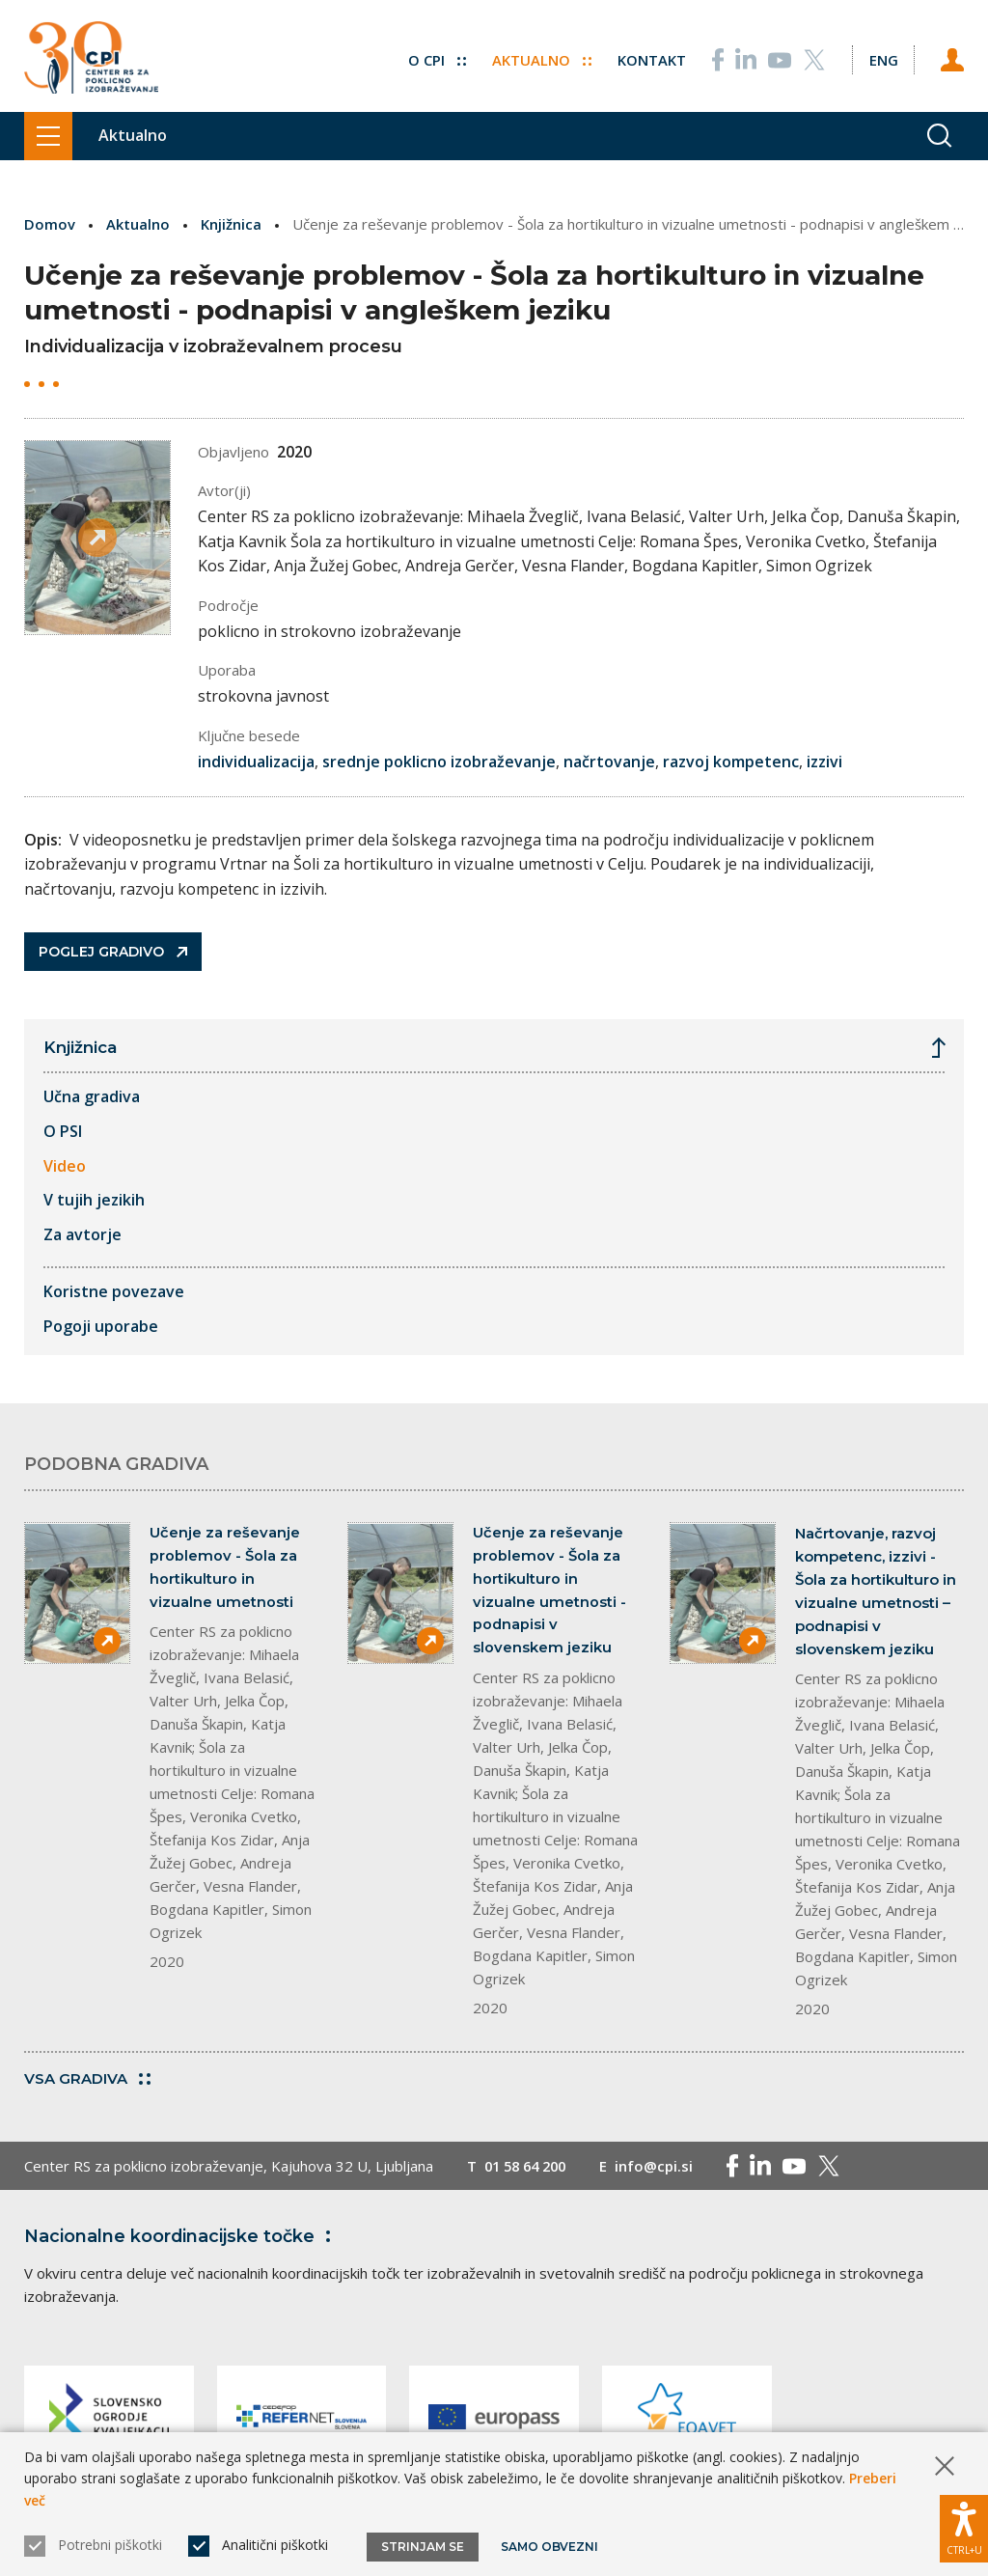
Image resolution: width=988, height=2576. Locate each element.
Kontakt (651, 58)
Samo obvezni (549, 2546)
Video (64, 1165)
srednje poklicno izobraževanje (439, 760)
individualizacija (256, 760)
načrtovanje (609, 760)
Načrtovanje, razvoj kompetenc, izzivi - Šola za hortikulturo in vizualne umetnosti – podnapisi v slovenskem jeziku (875, 1591)
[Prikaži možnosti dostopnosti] (964, 2528)
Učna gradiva (91, 1096)
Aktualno (540, 58)
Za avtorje (82, 1234)
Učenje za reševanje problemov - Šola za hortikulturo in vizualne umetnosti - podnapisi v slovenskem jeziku (549, 1591)
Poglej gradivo (113, 951)
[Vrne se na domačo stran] (91, 58)
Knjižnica (231, 224)
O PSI (62, 1131)
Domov (49, 224)
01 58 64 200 (529, 2165)
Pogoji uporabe (100, 1326)
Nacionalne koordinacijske (181, 2236)
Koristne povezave (113, 1291)
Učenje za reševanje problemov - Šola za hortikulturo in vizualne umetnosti (225, 1568)
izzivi (824, 760)
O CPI (436, 58)
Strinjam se (422, 2546)
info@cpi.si (662, 2165)
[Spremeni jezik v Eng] (882, 58)
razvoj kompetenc (731, 760)
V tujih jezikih (94, 1199)
